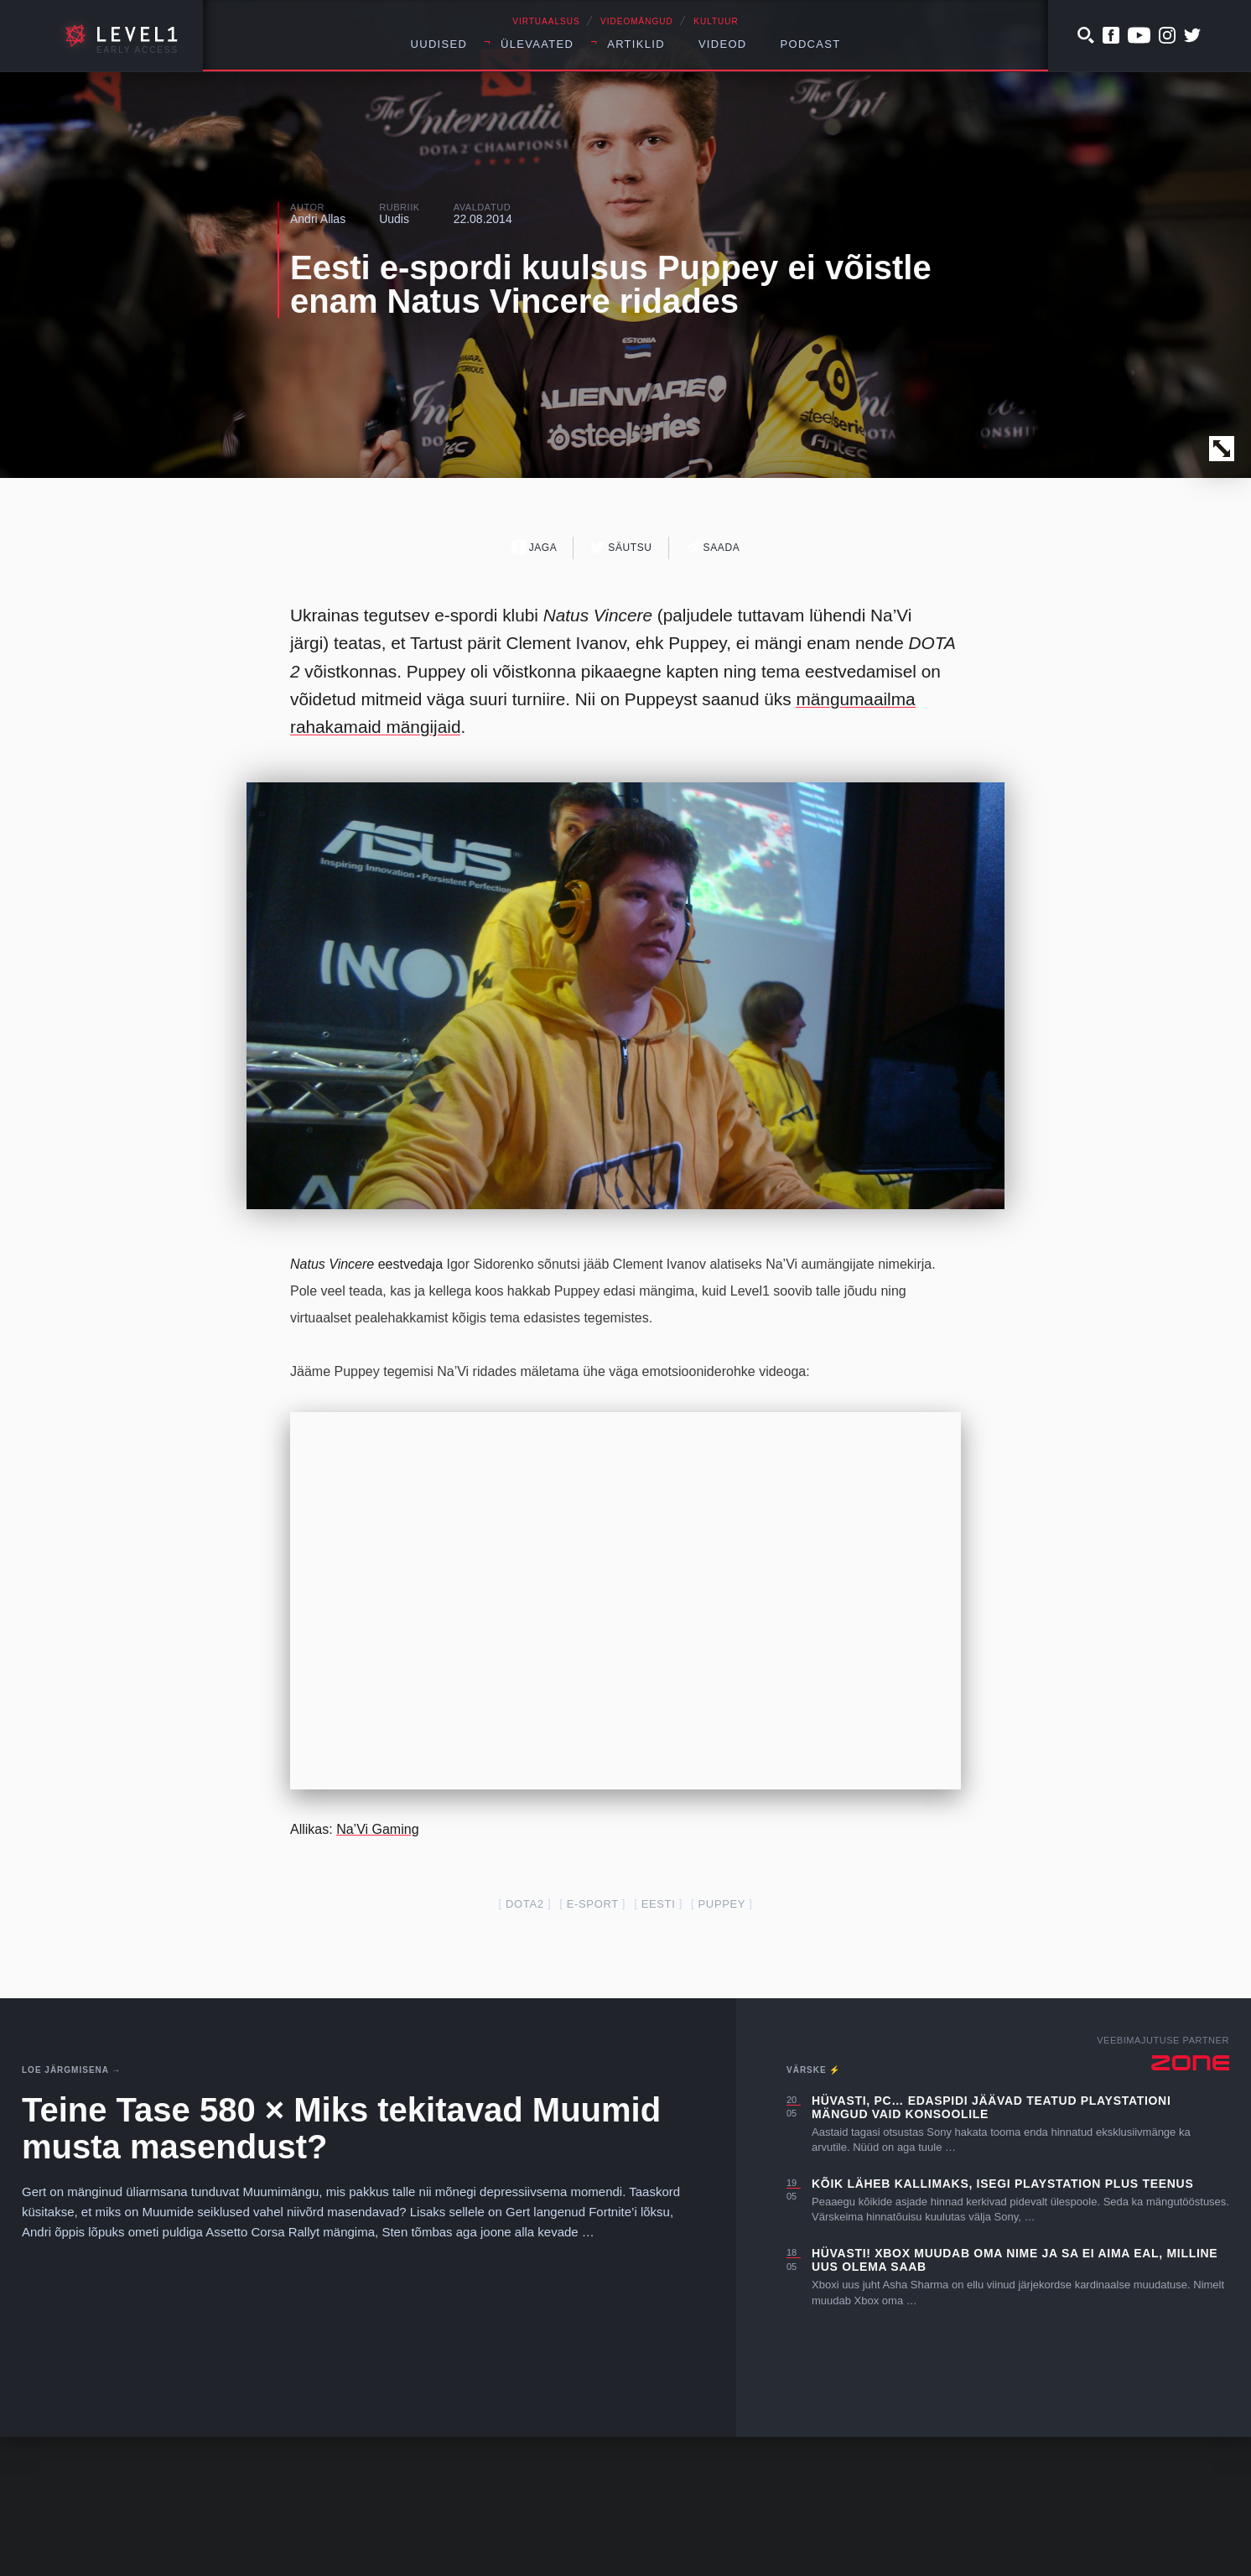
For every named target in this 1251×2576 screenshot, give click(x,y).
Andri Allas (317, 219)
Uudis (394, 219)
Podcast (811, 44)
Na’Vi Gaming (377, 1968)
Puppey (721, 2043)
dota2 (525, 2043)
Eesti (658, 2043)
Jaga (534, 547)
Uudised (439, 44)
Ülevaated (537, 44)
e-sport (593, 2043)
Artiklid (636, 44)
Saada (713, 547)
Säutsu (620, 547)
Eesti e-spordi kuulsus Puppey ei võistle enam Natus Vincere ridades (611, 284)
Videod (722, 44)
